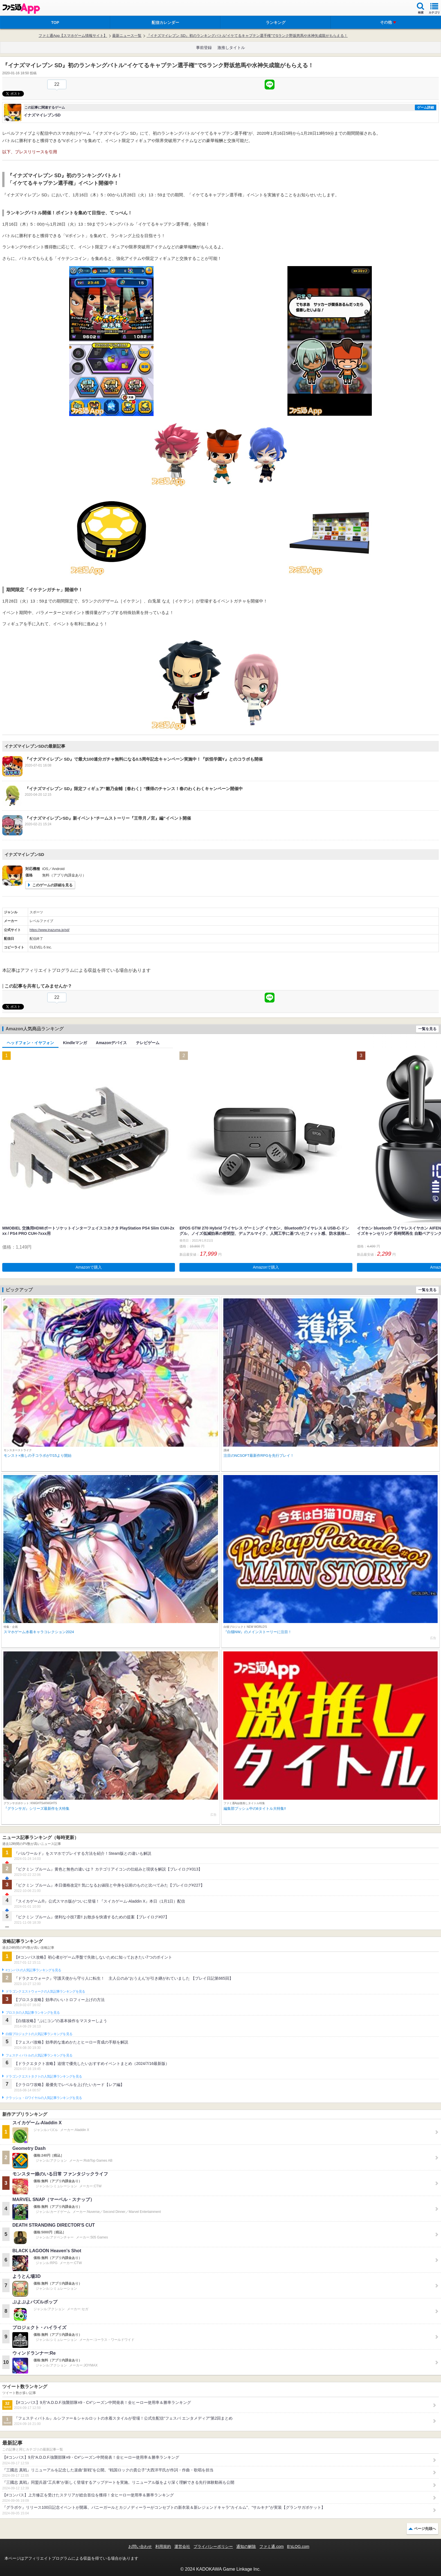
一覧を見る (427, 1029)
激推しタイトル (231, 47)
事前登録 (204, 47)
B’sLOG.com (298, 2546)
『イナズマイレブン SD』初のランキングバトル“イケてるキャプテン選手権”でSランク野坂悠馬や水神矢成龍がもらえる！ (247, 35)
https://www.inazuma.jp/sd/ (49, 930)
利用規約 (163, 2546)
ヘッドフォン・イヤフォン (30, 1042)
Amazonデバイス (111, 1042)
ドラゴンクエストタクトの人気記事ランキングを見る (44, 2076)
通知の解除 (246, 2546)
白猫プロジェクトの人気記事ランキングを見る (39, 2034)
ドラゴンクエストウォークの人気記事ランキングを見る (45, 1991)
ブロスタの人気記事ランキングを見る (33, 2012)
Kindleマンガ (75, 1042)
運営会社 (182, 2546)
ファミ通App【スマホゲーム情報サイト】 (73, 35)
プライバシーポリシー (213, 2546)
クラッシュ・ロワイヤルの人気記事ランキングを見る (44, 2098)
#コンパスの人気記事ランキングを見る (33, 1970)
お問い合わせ (140, 2546)
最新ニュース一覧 (126, 35)
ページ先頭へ (425, 2528)
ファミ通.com (271, 2546)
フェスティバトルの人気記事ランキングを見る (39, 2055)
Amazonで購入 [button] (89, 1267)
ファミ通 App (21, 8)
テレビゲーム (147, 1042)
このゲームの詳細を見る (52, 885)
